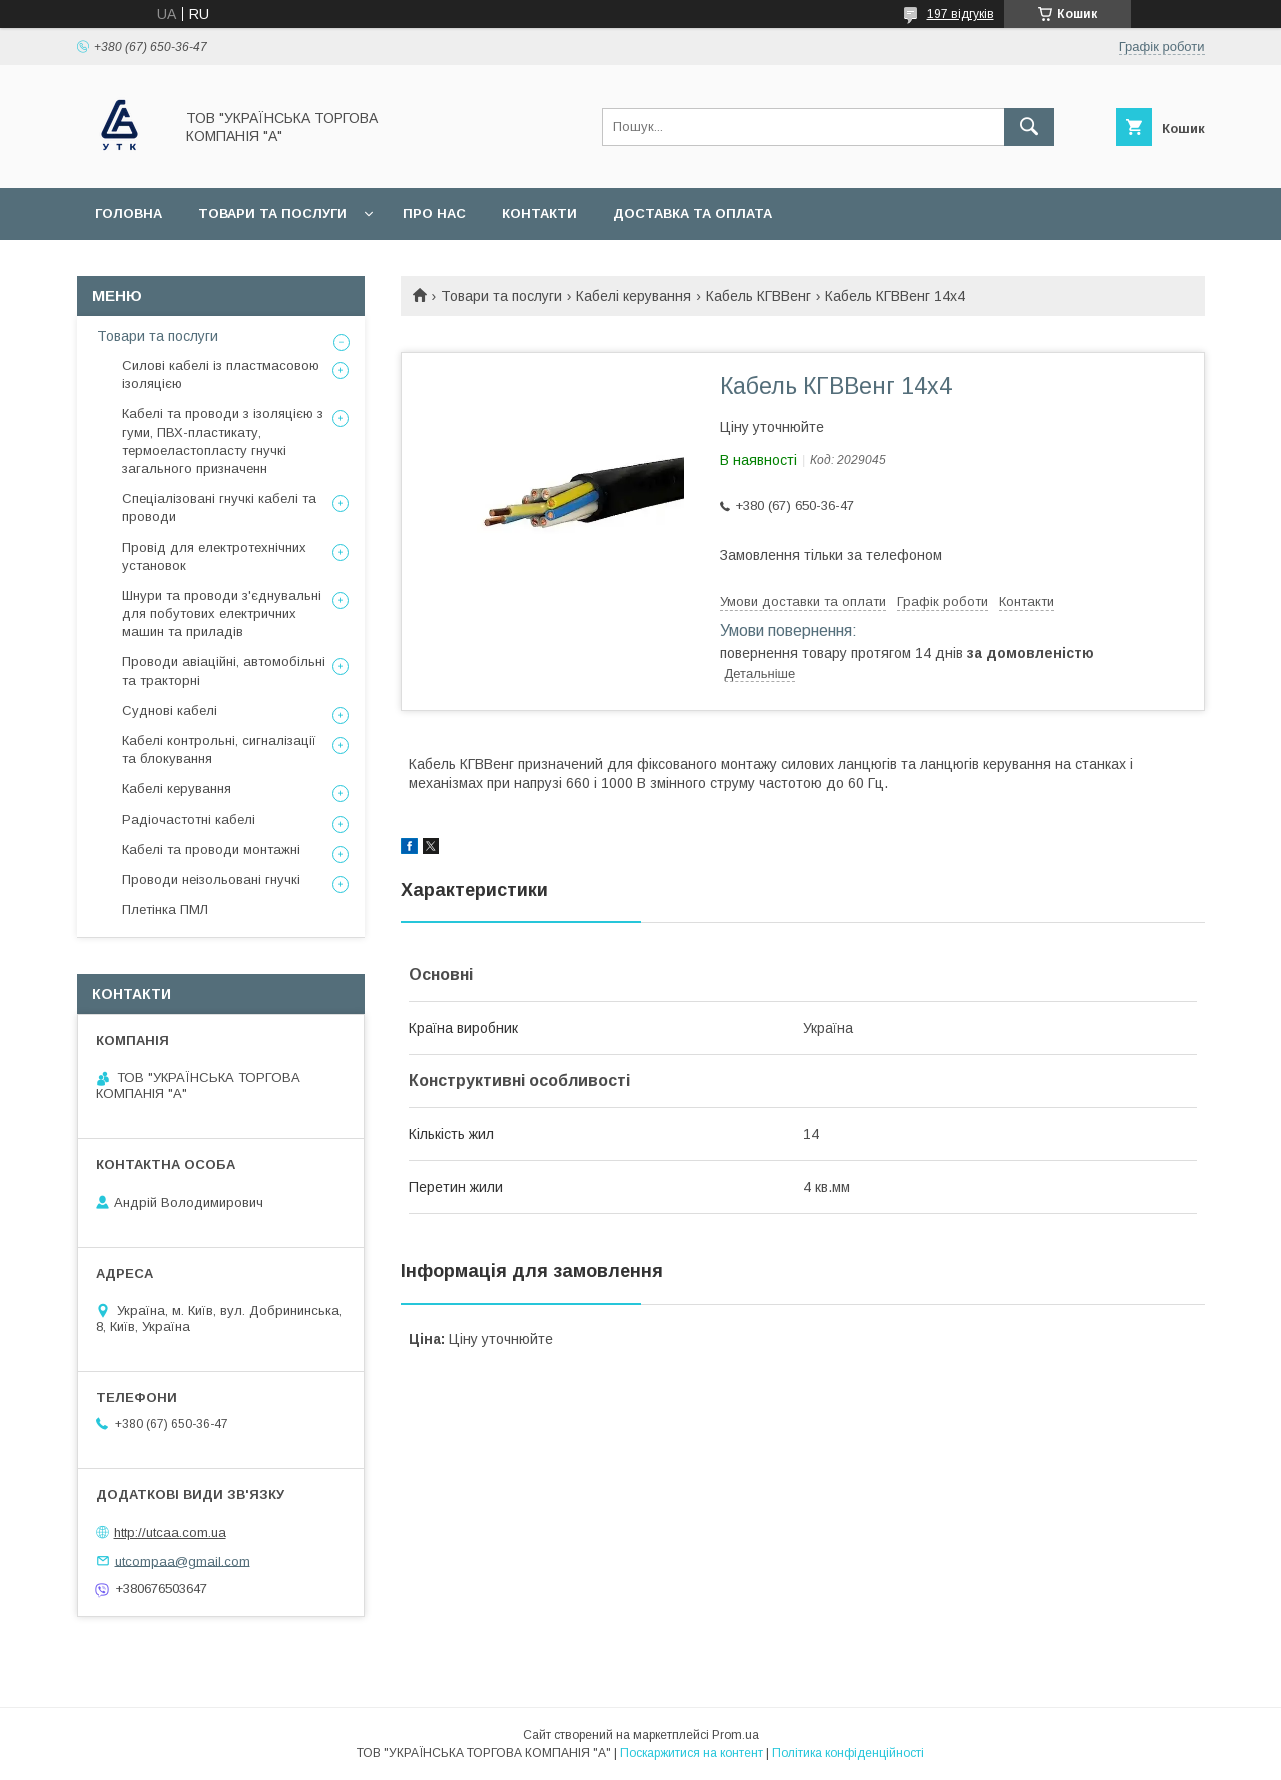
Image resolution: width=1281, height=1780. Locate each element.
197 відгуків (960, 14)
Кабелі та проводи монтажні (211, 849)
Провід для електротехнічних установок (214, 556)
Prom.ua (735, 1735)
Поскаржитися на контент (691, 1753)
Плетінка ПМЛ (165, 909)
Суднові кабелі (169, 710)
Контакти (539, 213)
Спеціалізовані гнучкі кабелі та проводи (219, 507)
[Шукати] (1029, 127)
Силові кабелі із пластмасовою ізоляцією (220, 374)
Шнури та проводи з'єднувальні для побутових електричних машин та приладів (221, 613)
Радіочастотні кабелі (188, 819)
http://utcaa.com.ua (170, 1532)
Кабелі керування (633, 296)
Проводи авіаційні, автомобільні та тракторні (223, 670)
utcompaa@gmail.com (182, 1560)
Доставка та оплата (692, 213)
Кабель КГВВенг (758, 296)
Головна (128, 213)
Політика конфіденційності (848, 1753)
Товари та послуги (272, 213)
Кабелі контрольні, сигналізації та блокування (219, 749)
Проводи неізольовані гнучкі (211, 879)
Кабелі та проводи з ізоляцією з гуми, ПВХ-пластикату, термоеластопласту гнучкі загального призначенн (222, 441)
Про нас (434, 213)
